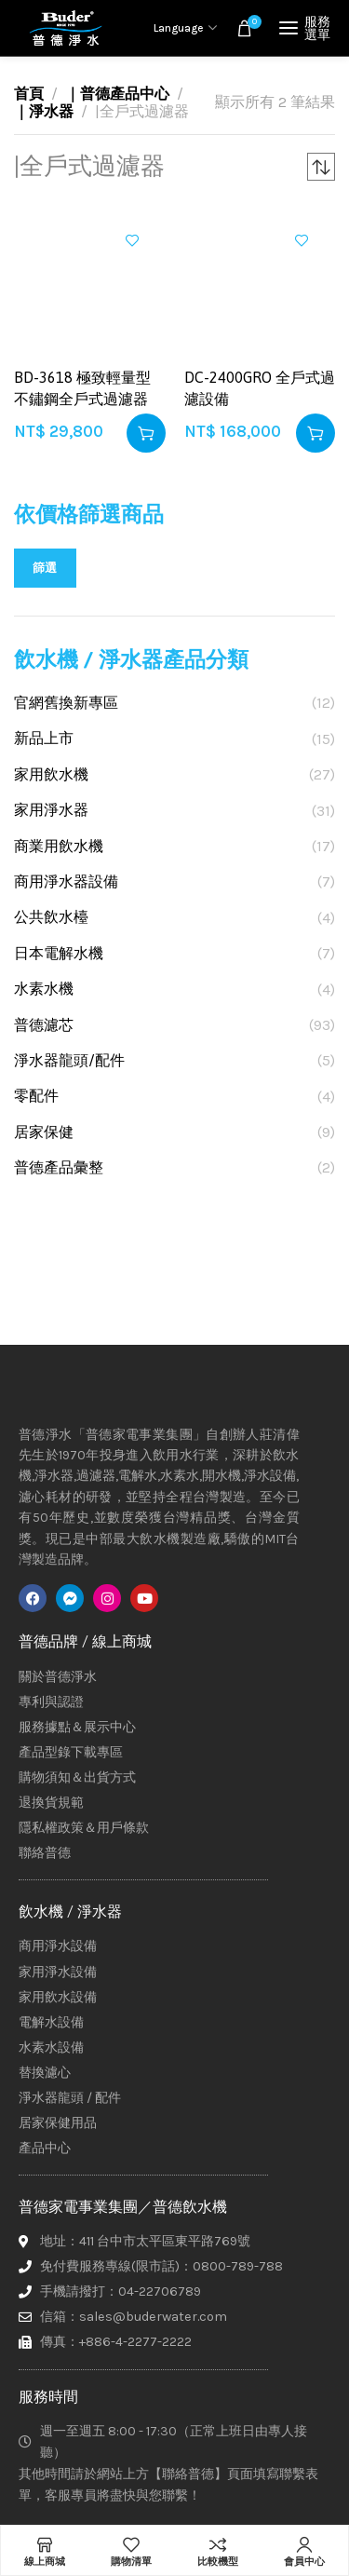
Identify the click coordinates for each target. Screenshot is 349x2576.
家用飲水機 (51, 774)
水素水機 (44, 988)
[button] (146, 433)
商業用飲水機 (58, 846)
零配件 (36, 1096)
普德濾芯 (44, 1025)
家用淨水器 (51, 810)
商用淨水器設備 (66, 881)
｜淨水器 (44, 111)
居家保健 (44, 1132)
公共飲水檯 (51, 917)
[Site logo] (65, 28)
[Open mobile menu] (307, 28)
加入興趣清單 (132, 240)
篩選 (45, 568)
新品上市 (44, 738)
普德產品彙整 (58, 1167)
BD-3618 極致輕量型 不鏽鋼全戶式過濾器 (82, 387)
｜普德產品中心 (117, 93)
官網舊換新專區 (66, 703)
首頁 (29, 93)
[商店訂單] (321, 167)
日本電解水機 (58, 953)
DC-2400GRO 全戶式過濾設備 (259, 387)
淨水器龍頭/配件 (69, 1060)
